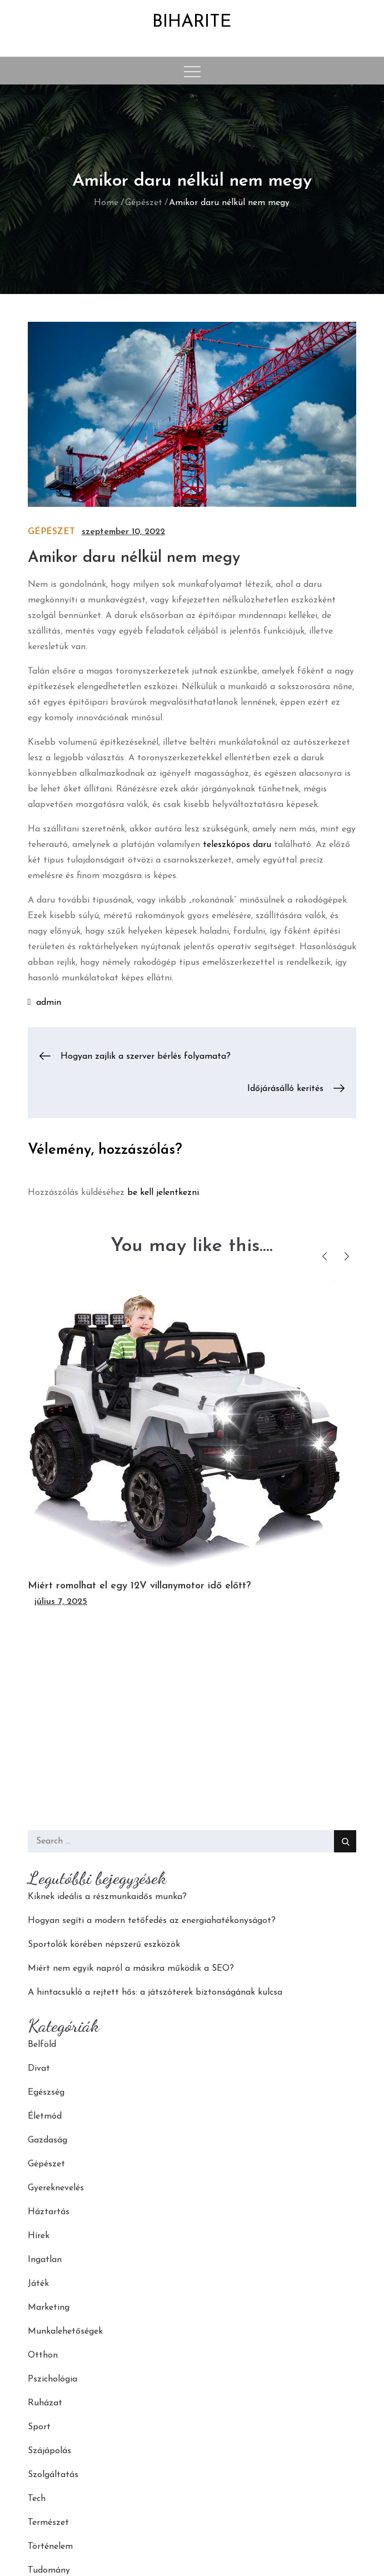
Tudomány (49, 2570)
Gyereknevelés (56, 2188)
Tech (37, 2498)
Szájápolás (49, 2451)
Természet (48, 2522)
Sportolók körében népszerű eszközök (104, 1944)
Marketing (48, 2307)
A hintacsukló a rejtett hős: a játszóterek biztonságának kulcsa (155, 1992)
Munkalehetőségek (65, 2331)
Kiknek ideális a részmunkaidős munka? (107, 1896)
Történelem (50, 2546)
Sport (39, 2427)
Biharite (192, 22)
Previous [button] (324, 1256)
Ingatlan (45, 2259)
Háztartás (48, 2212)
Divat (39, 2068)
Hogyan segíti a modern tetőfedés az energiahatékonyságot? (152, 1920)
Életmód (45, 2116)
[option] (192, 1444)
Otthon (43, 2355)
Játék (38, 2283)
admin (48, 1002)
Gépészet (51, 531)
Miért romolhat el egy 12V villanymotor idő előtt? (139, 1586)
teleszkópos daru (237, 844)
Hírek (38, 2235)
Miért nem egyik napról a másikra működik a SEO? (131, 1968)
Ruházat (45, 2403)
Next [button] (346, 1256)
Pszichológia (52, 2379)
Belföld (42, 2044)
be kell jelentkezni (163, 1192)
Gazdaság (47, 2140)
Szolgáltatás (53, 2474)
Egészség (46, 2092)
